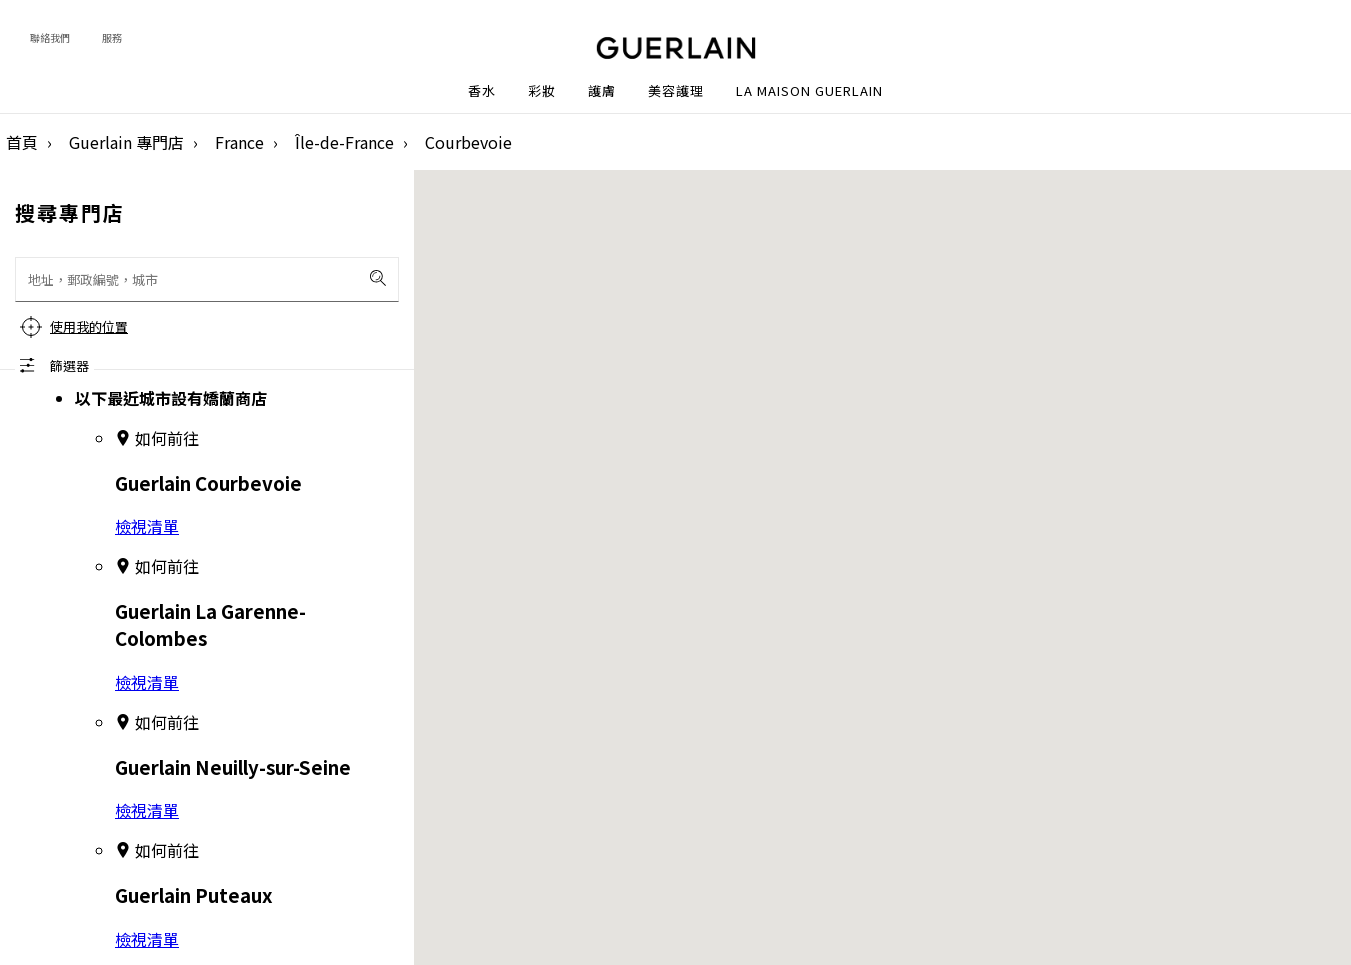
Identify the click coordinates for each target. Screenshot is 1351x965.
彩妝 (542, 91)
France (239, 142)
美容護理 (676, 91)
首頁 (22, 142)
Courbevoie (468, 142)
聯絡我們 (50, 37)
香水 (482, 91)
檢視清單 (147, 526)
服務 (112, 37)
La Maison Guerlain (809, 91)
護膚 (602, 91)
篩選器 (69, 365)
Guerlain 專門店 (126, 142)
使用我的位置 (89, 326)
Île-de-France (344, 142)
